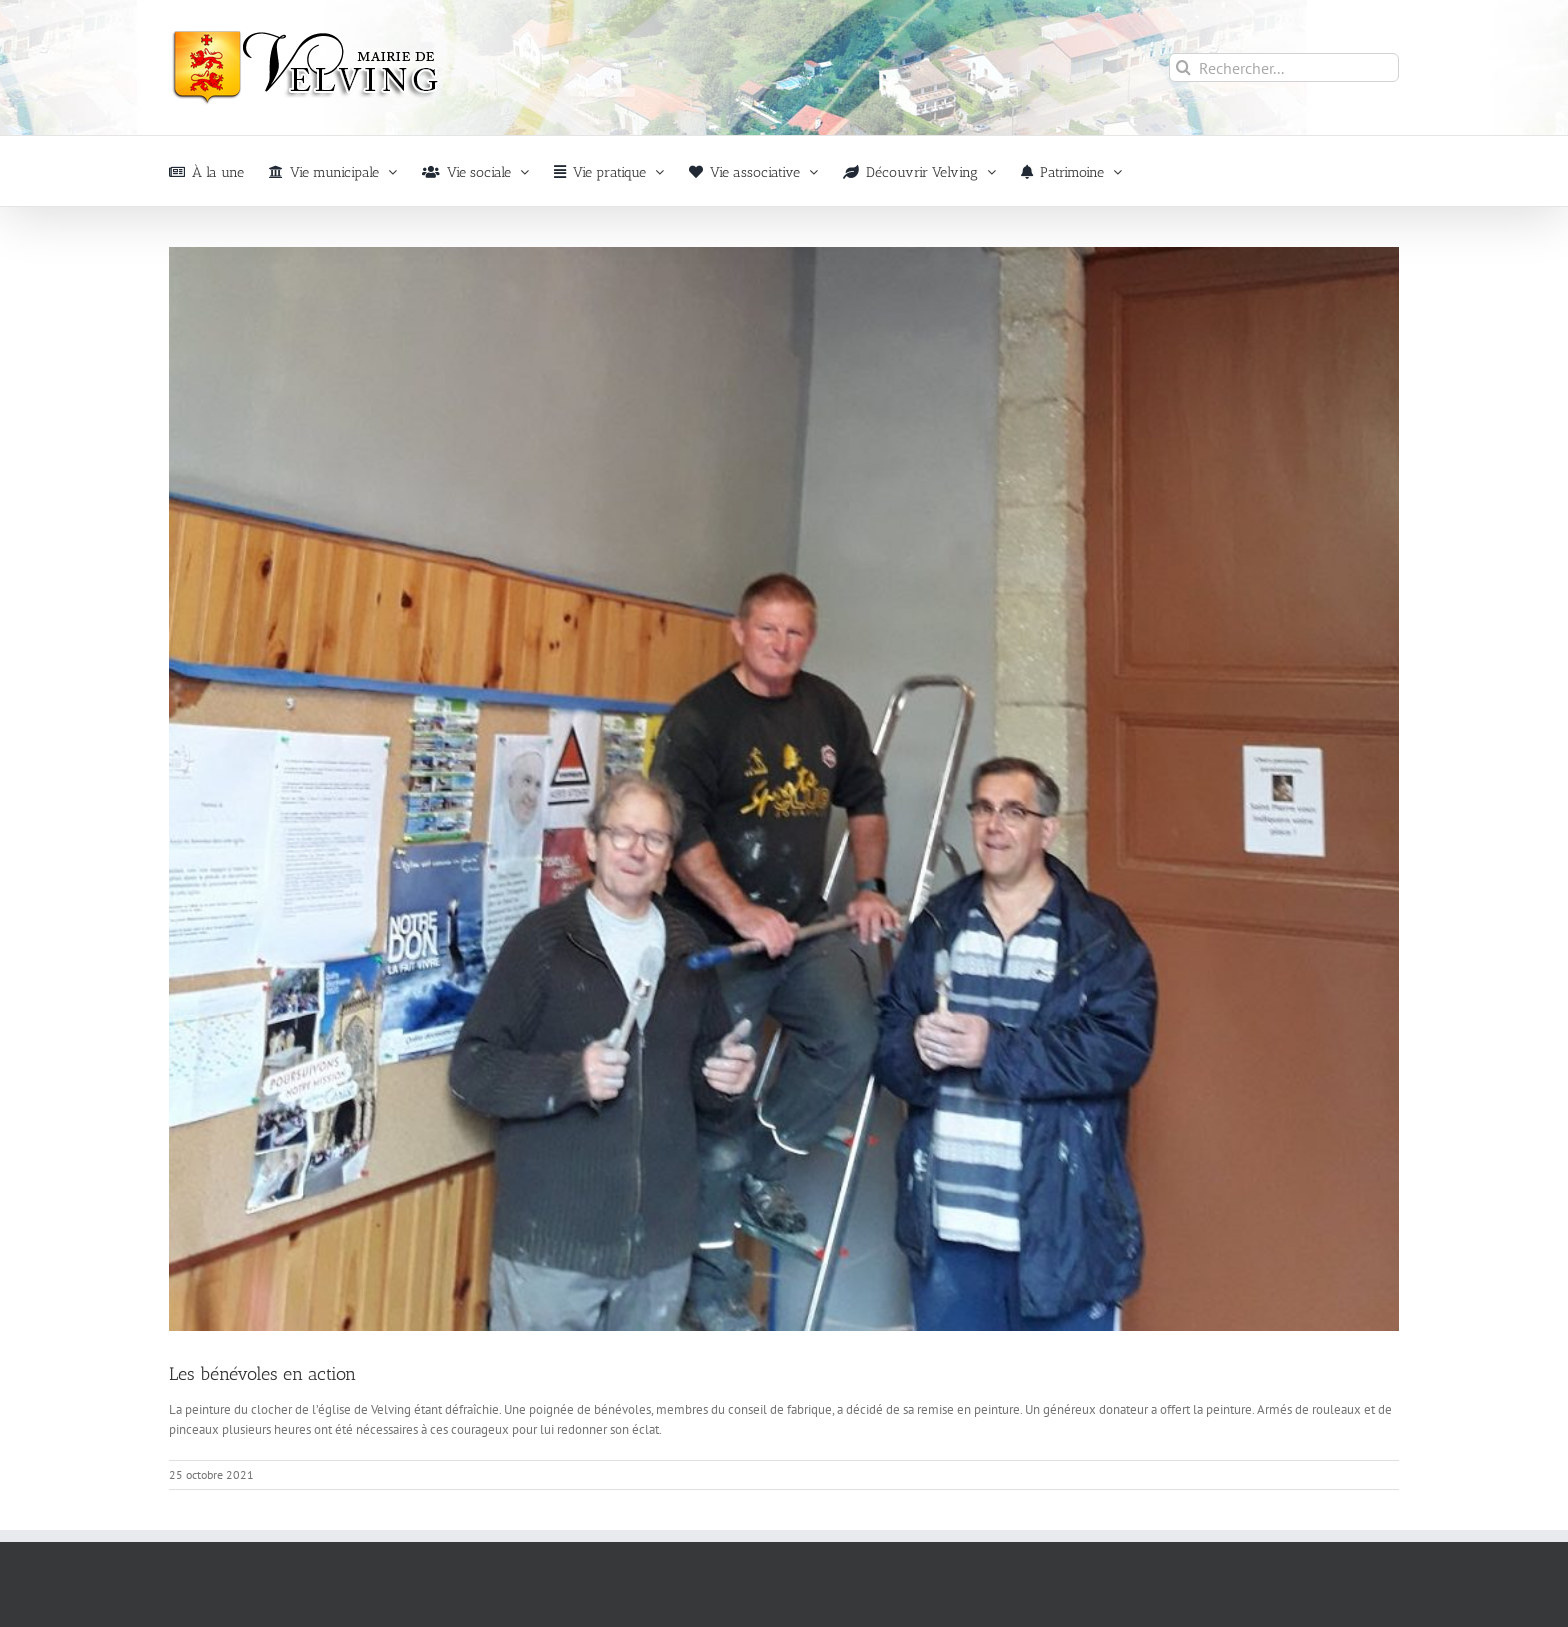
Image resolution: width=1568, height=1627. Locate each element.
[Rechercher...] (1284, 67)
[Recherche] (1183, 67)
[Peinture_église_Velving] (784, 789)
